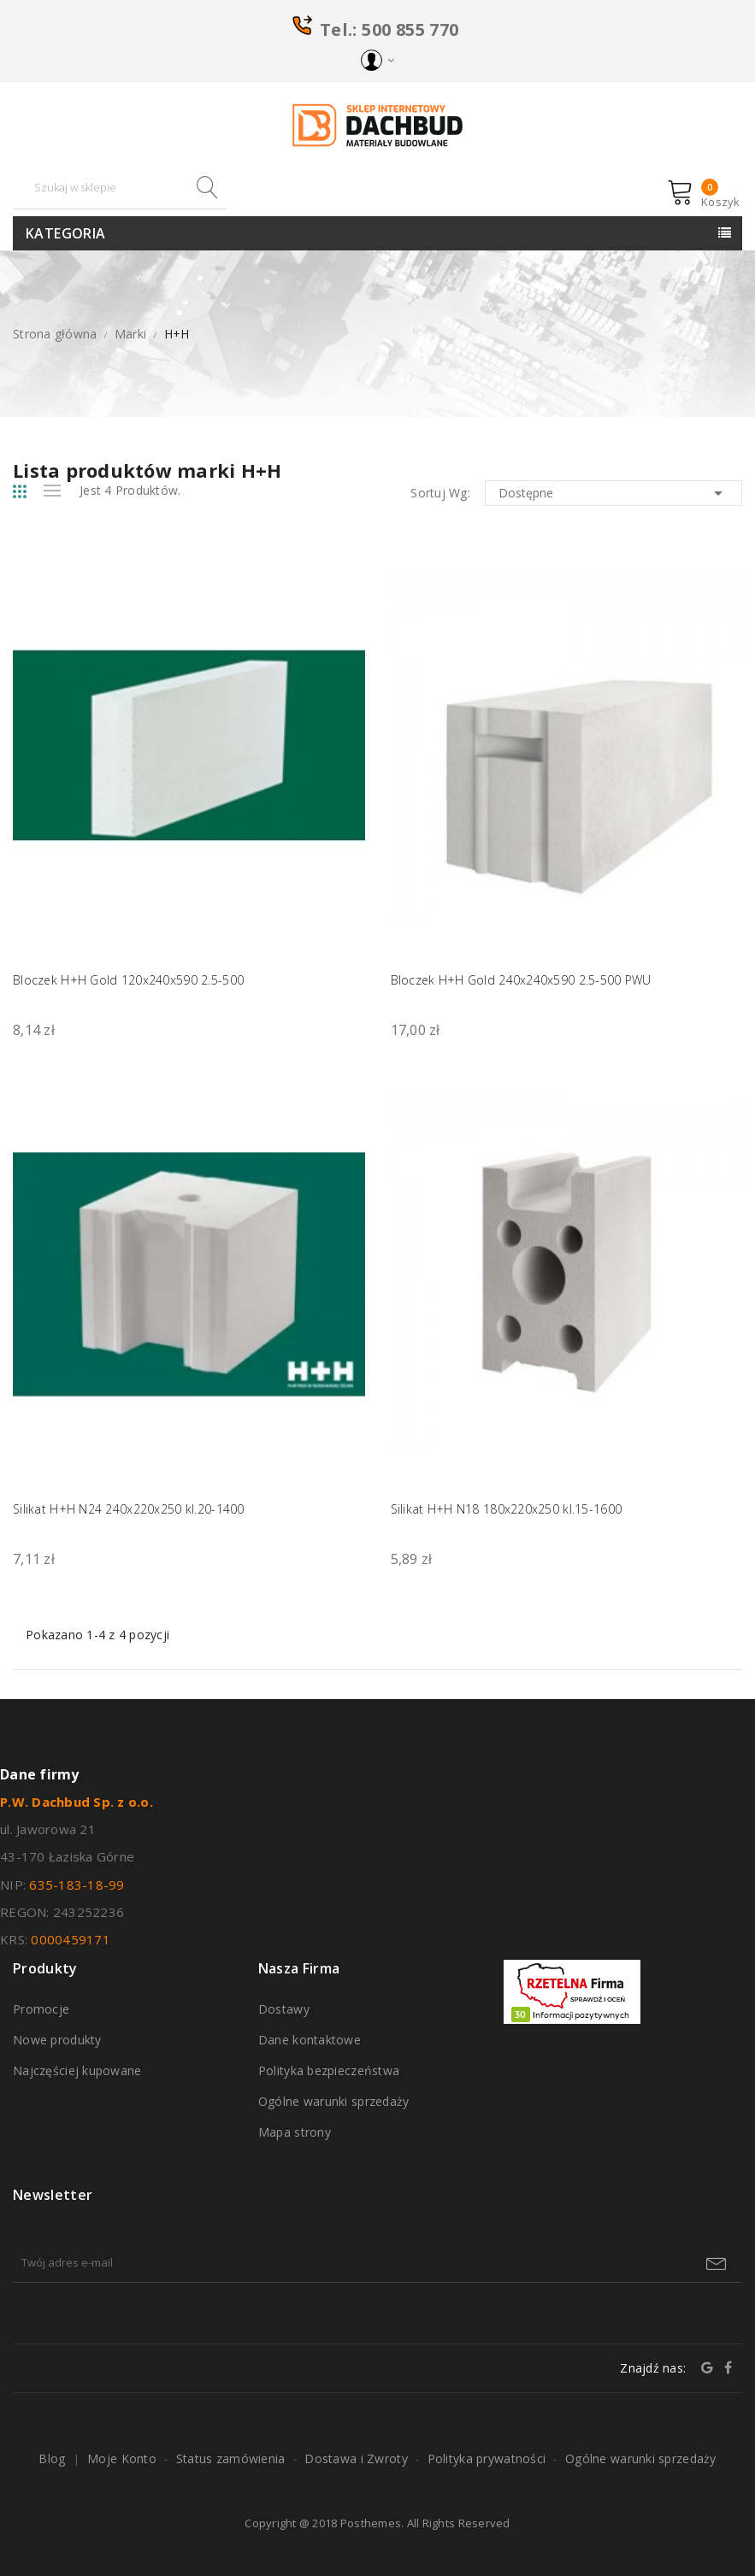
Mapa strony (294, 2132)
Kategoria (66, 233)
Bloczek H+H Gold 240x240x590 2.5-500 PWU (521, 980)
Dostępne (613, 493)
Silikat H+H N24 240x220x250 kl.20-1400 (129, 1509)
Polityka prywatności (487, 2458)
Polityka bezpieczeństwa (328, 2070)
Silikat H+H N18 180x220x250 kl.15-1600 (506, 1509)
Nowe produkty (57, 2040)
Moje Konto (121, 2458)
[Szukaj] (120, 187)
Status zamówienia (231, 2458)
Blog (51, 2458)
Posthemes (370, 2523)
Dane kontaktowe (309, 2040)
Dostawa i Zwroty (355, 2458)
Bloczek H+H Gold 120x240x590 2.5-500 (128, 980)
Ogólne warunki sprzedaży (334, 2101)
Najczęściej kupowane (77, 2070)
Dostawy (284, 2009)
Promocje (41, 2009)
